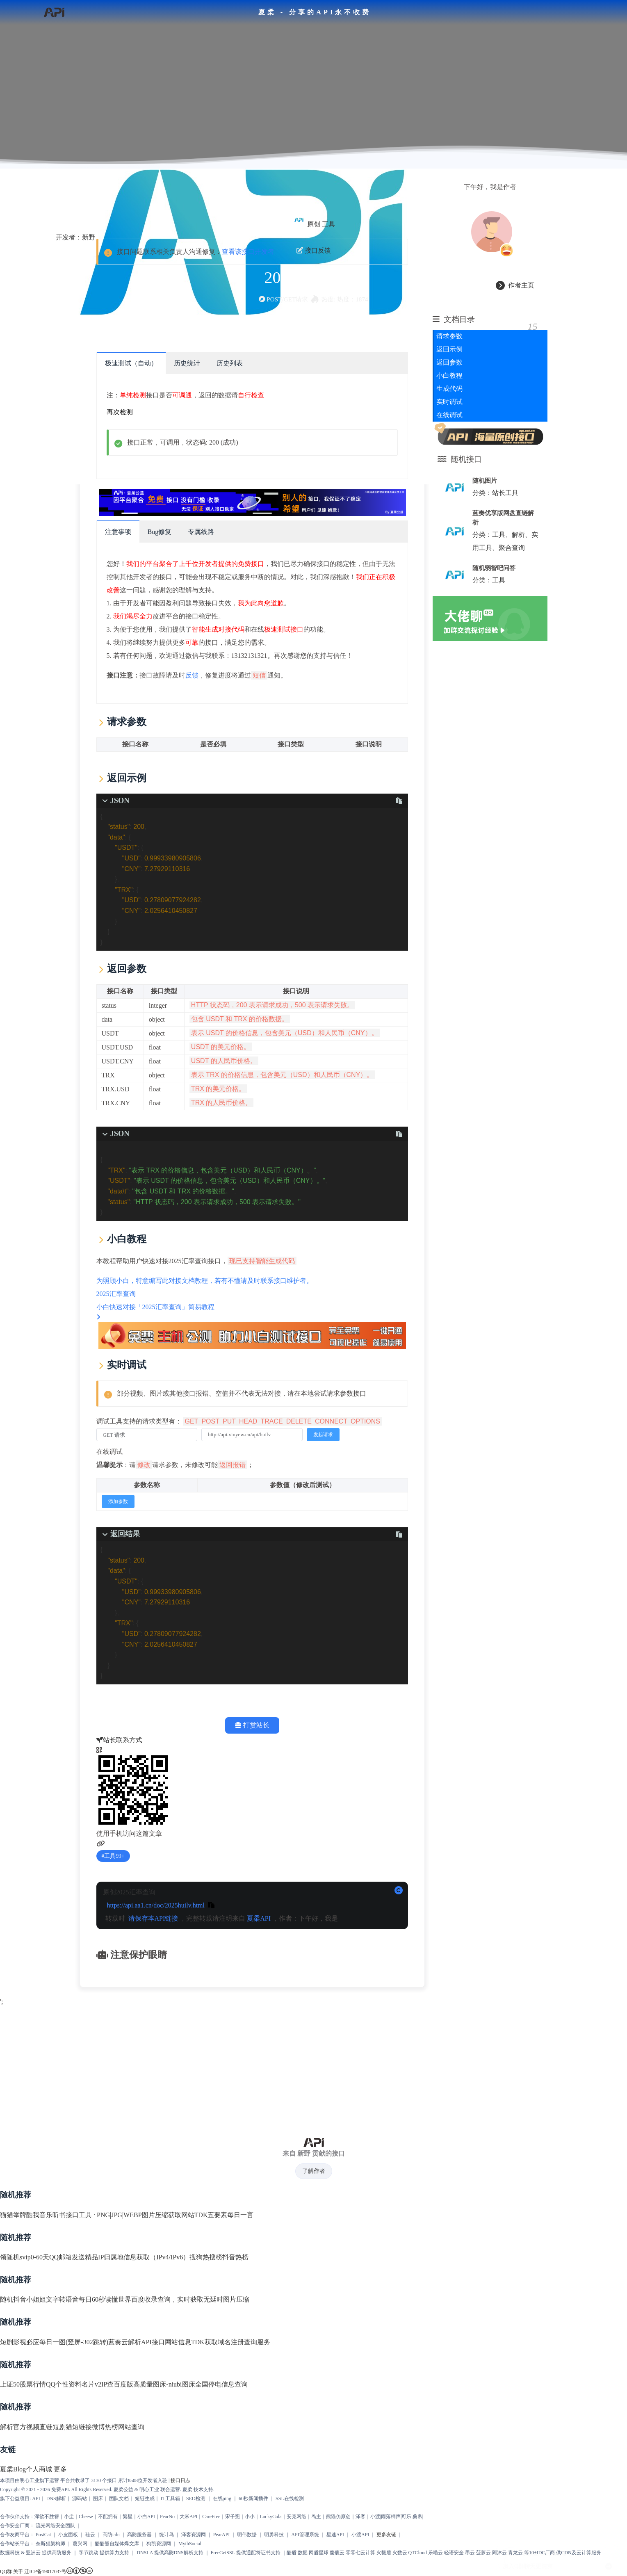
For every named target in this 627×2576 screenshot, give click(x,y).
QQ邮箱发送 (67, 2257)
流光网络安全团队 (55, 2525)
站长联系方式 (119, 1739)
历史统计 (187, 363)
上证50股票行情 (23, 2384)
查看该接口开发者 (248, 251)
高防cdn (111, 2534)
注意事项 (118, 531)
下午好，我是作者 (490, 186)
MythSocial (189, 2543)
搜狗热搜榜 (205, 2257)
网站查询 (131, 2426)
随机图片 (484, 480)
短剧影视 (13, 2342)
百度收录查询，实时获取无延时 (177, 2299)
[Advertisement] (314, 2065)
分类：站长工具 (495, 492)
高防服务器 (139, 2534)
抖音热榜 (235, 2257)
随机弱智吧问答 (493, 567)
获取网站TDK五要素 (198, 2214)
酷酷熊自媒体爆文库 (117, 2543)
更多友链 (386, 2534)
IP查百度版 (117, 2384)
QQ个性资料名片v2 (73, 2384)
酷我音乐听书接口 (52, 2214)
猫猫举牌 (13, 2214)
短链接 (82, 2426)
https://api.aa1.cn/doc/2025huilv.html (156, 1905)
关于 (18, 2571)
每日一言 (240, 2214)
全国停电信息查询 (221, 2384)
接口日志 (180, 2480)
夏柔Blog (13, 2469)
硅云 (90, 2534)
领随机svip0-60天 (24, 2257)
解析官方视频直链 (26, 2426)
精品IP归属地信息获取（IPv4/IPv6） (137, 2257)
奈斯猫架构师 (50, 2543)
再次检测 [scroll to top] (120, 411)
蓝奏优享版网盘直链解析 (503, 517)
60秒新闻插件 (253, 2498)
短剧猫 (62, 2426)
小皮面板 (68, 2534)
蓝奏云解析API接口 (136, 2342)
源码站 (79, 2498)
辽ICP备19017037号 (45, 2571)
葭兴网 (80, 2543)
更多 (60, 2469)
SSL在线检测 (290, 2498)
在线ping (222, 2498)
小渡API (360, 2534)
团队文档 (119, 2498)
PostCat (43, 2534)
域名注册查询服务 (244, 2342)
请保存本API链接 (153, 1918)
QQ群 (6, 2571)
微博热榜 (105, 2426)
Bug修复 (160, 531)
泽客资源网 (193, 2534)
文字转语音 (62, 2299)
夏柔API (259, 1918)
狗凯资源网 (158, 2543)
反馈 (191, 675)
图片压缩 (236, 2299)
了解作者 (313, 2171)
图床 (98, 2498)
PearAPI (221, 2534)
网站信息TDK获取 (191, 2342)
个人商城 (39, 2469)
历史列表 (230, 363)
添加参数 (118, 1501)
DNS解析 (56, 2498)
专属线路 (201, 531)
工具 (328, 224)
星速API (335, 2534)
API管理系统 (305, 2534)
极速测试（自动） (131, 363)
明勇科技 (274, 2534)
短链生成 (145, 2498)
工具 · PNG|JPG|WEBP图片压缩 (123, 2214)
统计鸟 (166, 2534)
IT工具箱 (170, 2498)
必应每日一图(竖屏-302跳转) (67, 2342)
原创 (313, 224)
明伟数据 (247, 2534)
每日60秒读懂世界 (105, 2299)
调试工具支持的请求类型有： (239, 1421)
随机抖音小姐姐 (23, 2299)
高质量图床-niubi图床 (164, 2384)
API (36, 2498)
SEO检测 (195, 2498)
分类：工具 (488, 580)
